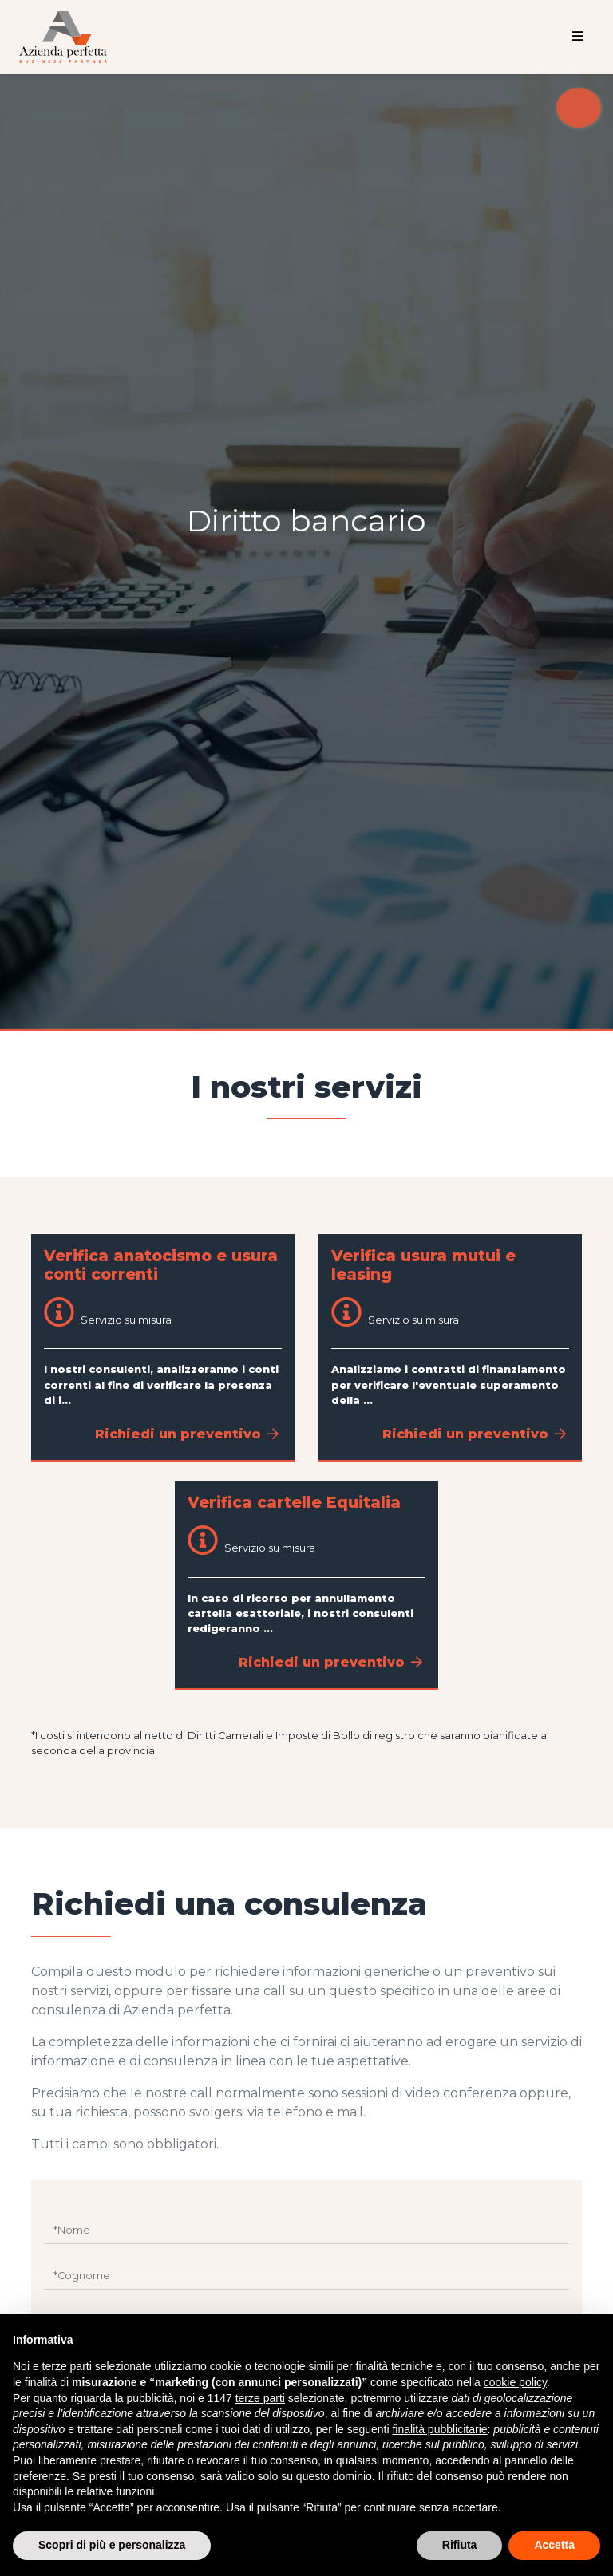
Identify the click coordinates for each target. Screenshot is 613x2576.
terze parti (260, 2398)
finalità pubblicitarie (439, 2429)
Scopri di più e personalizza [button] (111, 2545)
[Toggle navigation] (578, 36)
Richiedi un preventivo (187, 1434)
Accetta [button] (554, 2545)
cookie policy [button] (515, 2382)
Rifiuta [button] (459, 2545)
